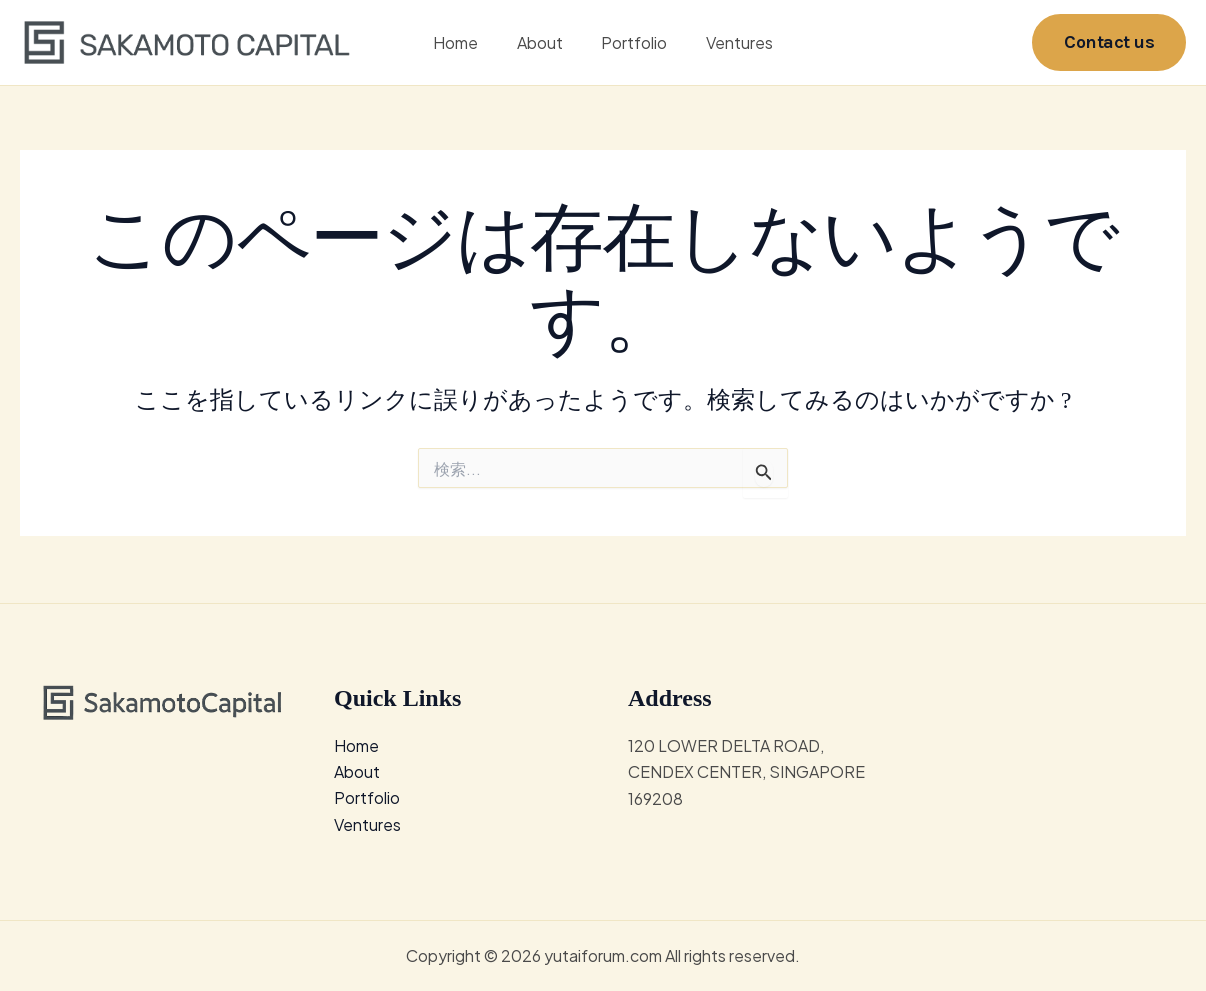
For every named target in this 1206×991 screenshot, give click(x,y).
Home (465, 43)
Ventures (729, 43)
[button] (1109, 43)
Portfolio (631, 43)
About (543, 43)
